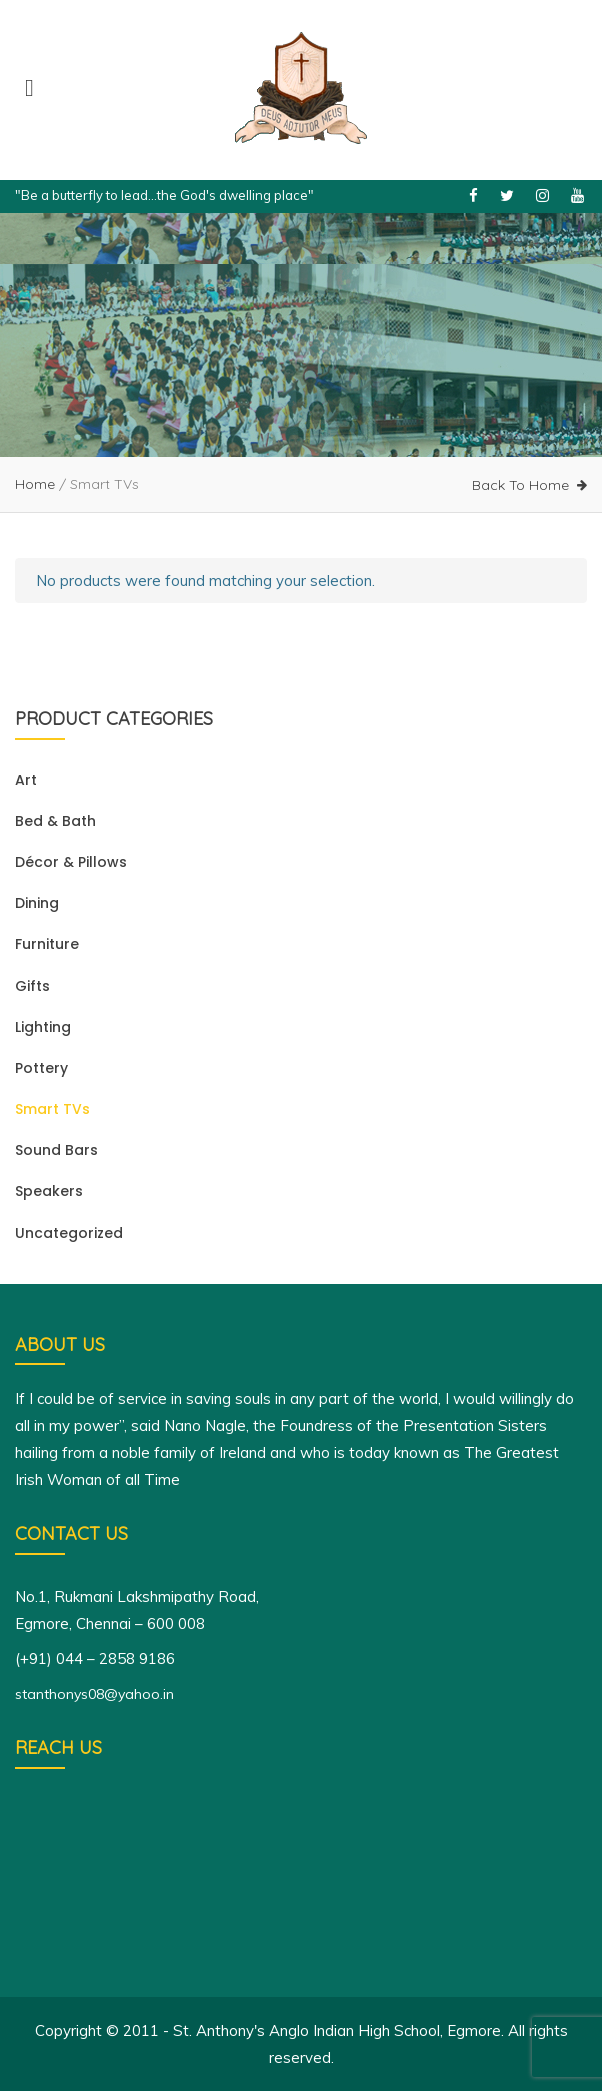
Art (26, 780)
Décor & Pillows (71, 862)
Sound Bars (56, 1150)
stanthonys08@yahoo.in (94, 1694)
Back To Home (520, 485)
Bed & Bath (55, 821)
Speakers (49, 1191)
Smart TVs (52, 1109)
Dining (37, 903)
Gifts (32, 986)
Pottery (41, 1068)
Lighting (43, 1027)
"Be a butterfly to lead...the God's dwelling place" (164, 195)
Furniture (47, 944)
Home (35, 484)
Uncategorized (69, 1233)
